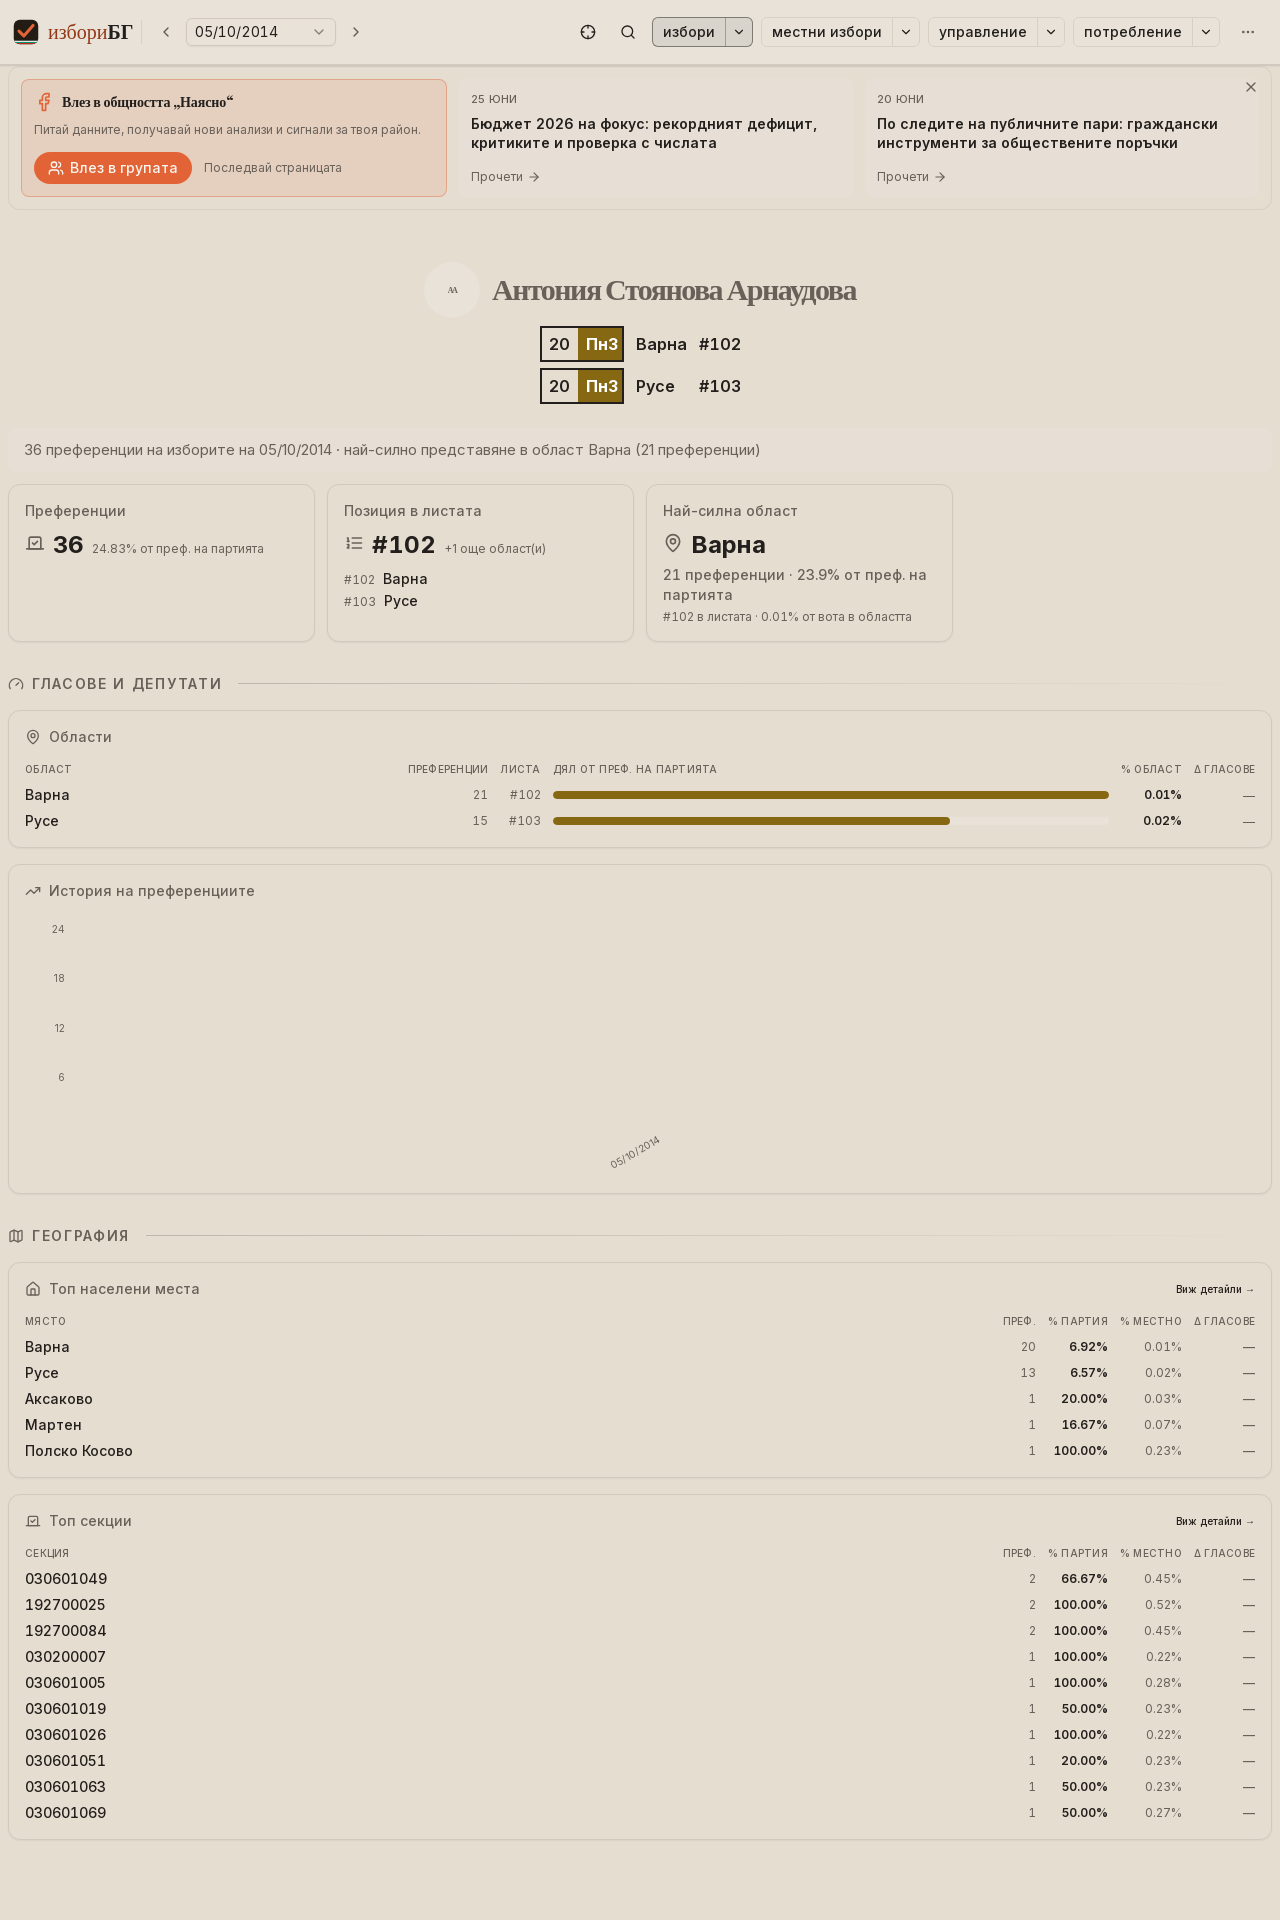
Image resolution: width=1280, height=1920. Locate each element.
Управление (983, 31)
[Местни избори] (906, 32)
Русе (655, 386)
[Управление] (1051, 32)
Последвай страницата (273, 167)
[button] (588, 32)
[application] (640, 1047)
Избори (689, 31)
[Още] (1248, 32)
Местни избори (827, 31)
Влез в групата (113, 167)
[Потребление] (1206, 32)
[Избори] (739, 32)
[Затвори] (1251, 87)
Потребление (1133, 31)
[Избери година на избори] (261, 32)
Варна (661, 344)
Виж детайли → (1215, 1289)
